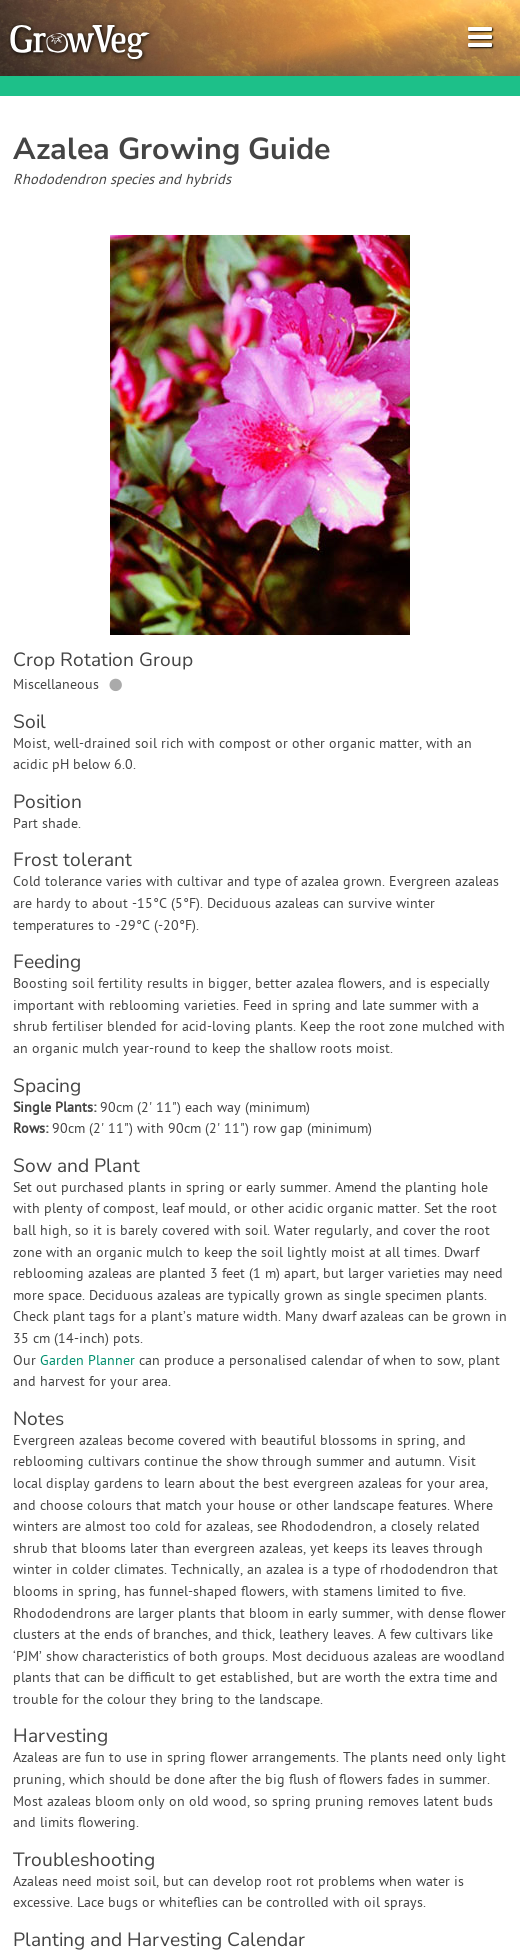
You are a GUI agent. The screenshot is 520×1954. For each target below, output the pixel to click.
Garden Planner (87, 1361)
